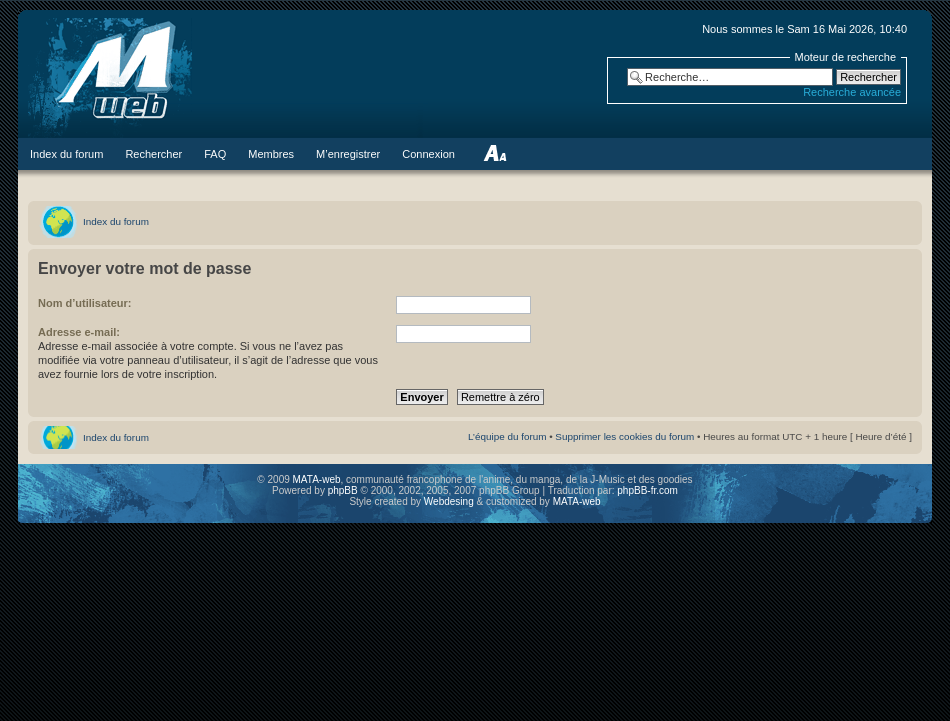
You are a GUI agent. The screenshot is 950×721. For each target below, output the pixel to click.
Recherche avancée (852, 92)
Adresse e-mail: (79, 332)
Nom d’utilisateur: (85, 303)
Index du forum (116, 221)
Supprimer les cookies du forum (624, 436)
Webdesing (450, 501)
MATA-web (317, 479)
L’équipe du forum (507, 436)
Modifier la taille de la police (494, 154)
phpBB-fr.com (647, 490)
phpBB (343, 490)
